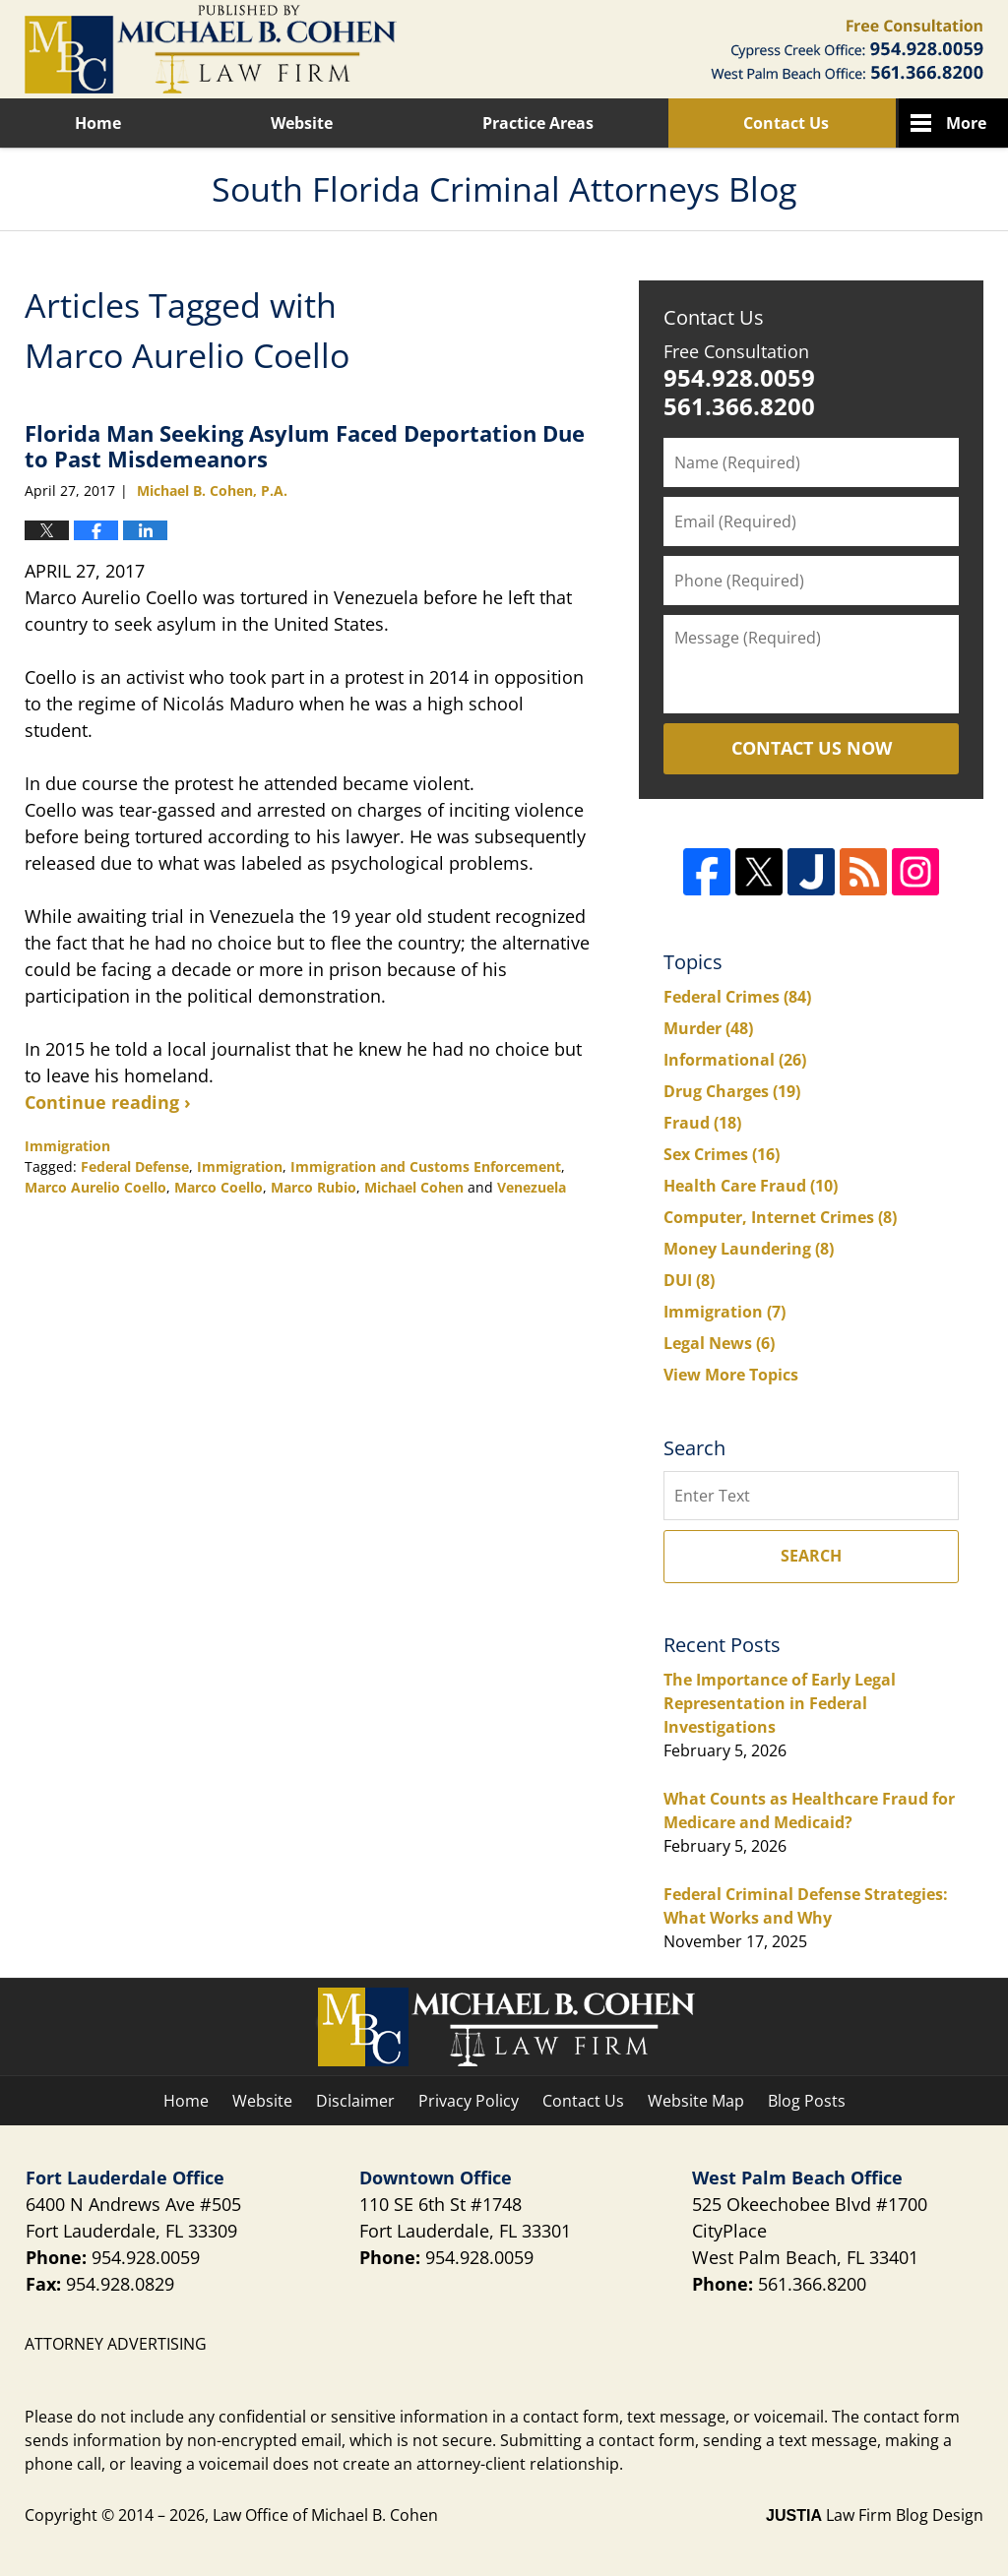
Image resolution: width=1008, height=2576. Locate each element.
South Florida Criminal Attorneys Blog (211, 49)
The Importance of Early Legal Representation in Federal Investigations (779, 1703)
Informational (734, 1060)
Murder (708, 1028)
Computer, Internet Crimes (780, 1217)
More (966, 123)
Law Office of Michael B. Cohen (325, 2515)
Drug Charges (731, 1091)
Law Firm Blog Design (874, 2515)
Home (98, 123)
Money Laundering (748, 1248)
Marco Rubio (313, 1187)
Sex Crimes (721, 1154)
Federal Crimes (737, 997)
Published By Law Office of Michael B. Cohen (847, 49)
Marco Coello (218, 1187)
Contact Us (786, 123)
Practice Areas (538, 123)
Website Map (696, 2101)
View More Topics (730, 1374)
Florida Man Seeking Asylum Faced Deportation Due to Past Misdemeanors (305, 445)
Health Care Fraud (750, 1185)
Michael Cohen (414, 1187)
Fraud (702, 1123)
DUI (689, 1280)
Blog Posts (807, 2101)
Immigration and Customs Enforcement (425, 1166)
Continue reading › (108, 1102)
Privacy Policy (468, 2101)
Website (302, 123)
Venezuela (531, 1187)
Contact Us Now (811, 748)
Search (811, 1555)
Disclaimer (355, 2101)
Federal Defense (135, 1166)
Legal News (719, 1343)
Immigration (67, 1145)
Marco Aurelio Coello (95, 1187)
